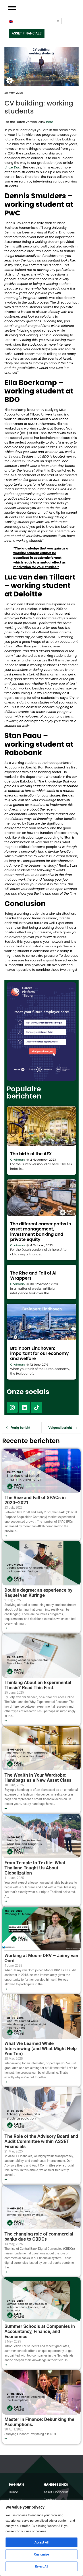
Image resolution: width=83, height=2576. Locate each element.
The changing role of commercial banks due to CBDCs (38, 2236)
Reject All (41, 2566)
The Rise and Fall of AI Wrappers (33, 1275)
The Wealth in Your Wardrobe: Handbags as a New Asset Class (37, 1778)
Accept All (42, 2542)
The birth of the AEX (31, 1154)
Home (13, 2492)
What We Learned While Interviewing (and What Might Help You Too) (40, 2048)
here (49, 122)
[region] (41, 2538)
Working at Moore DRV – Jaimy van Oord (41, 1958)
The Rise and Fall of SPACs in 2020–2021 (35, 1500)
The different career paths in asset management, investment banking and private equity (40, 1231)
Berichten (16, 2499)
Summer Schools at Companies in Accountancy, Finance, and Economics (39, 2331)
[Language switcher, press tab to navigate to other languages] (34, 21)
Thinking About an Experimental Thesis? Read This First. (37, 1685)
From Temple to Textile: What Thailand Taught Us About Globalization (35, 1868)
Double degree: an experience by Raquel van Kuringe (38, 1593)
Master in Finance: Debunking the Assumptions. (39, 2422)
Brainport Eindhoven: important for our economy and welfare (39, 1353)
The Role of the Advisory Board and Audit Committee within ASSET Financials (41, 2141)
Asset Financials (56, 2492)
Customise (41, 2554)
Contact (50, 2499)
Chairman (17, 1159)
